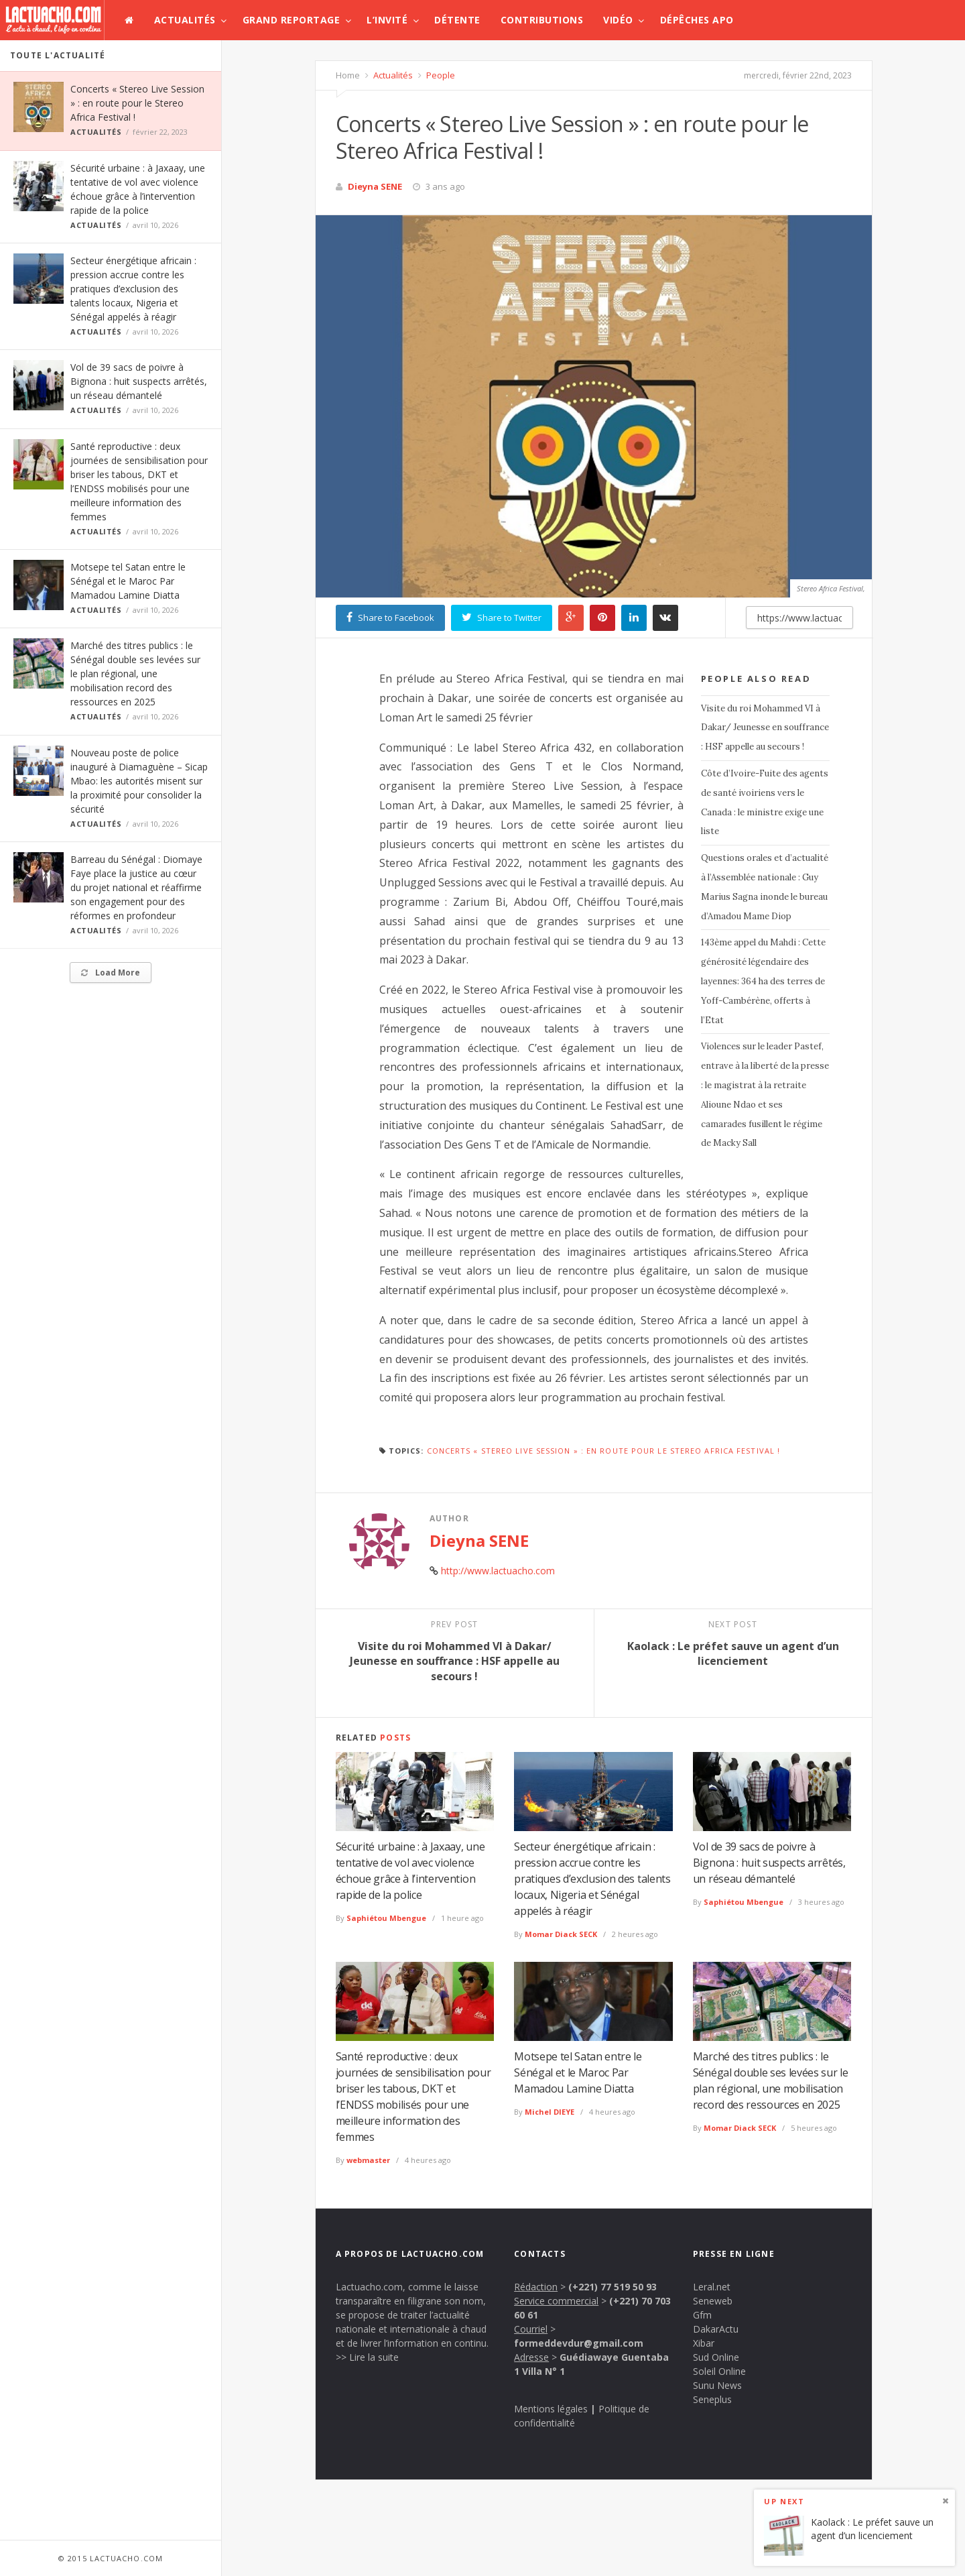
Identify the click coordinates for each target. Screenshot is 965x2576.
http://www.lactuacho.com (498, 1570)
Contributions (542, 19)
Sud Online (716, 2357)
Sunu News (717, 2385)
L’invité (387, 19)
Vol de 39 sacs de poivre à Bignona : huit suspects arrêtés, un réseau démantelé (138, 381)
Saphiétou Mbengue (386, 1918)
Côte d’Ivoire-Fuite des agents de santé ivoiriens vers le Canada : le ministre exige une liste (764, 802)
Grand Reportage (291, 19)
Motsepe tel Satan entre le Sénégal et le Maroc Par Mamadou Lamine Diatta (128, 581)
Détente (457, 19)
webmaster (368, 2160)
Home (348, 75)
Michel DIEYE (549, 2112)
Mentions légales (551, 2408)
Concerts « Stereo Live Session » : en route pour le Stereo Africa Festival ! (137, 102)
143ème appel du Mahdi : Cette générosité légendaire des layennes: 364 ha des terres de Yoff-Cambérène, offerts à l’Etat (763, 981)
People (439, 75)
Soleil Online (719, 2371)
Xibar (703, 2343)
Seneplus (712, 2399)
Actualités (185, 19)
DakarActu (715, 2329)
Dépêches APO (697, 19)
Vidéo (618, 19)
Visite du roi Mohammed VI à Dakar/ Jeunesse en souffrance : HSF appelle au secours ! (765, 728)
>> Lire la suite (367, 2357)
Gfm (702, 2314)
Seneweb (712, 2300)
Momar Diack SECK (561, 1934)
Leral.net (711, 2286)
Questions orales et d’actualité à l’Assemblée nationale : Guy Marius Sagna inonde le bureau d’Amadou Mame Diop (764, 886)
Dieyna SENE (375, 186)
